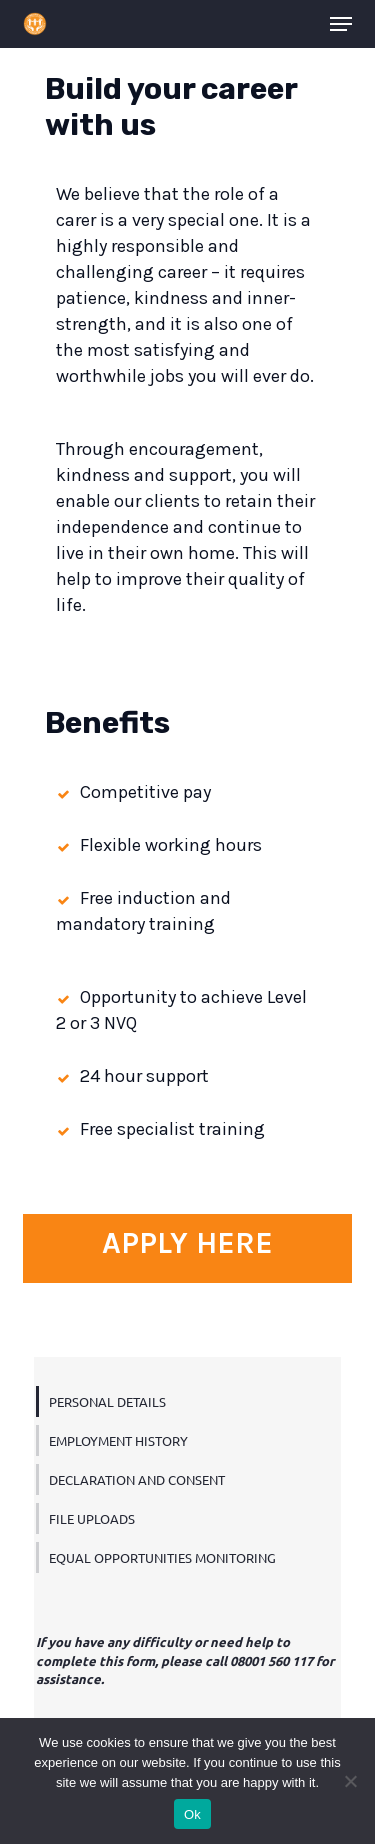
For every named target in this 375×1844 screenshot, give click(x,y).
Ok (192, 1814)
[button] (341, 24)
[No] (350, 1781)
